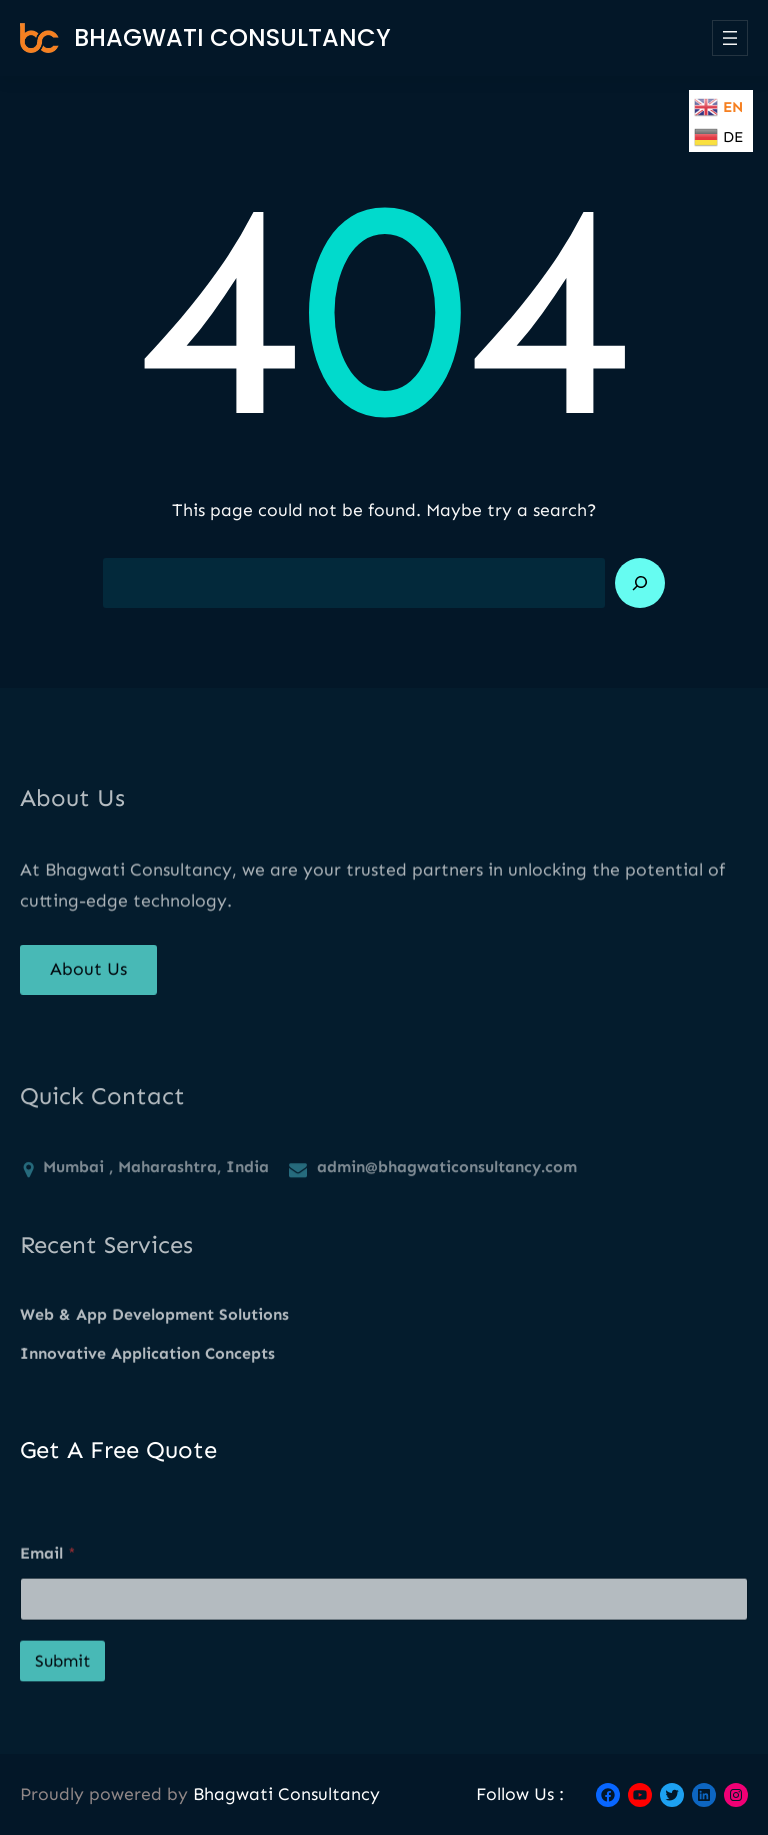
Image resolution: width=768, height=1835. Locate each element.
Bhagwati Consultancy (232, 37)
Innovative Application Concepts (147, 1371)
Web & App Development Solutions (154, 1332)
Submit (62, 1705)
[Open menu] (730, 38)
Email (48, 1597)
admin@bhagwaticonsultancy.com (447, 1204)
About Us (88, 983)
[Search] (640, 583)
